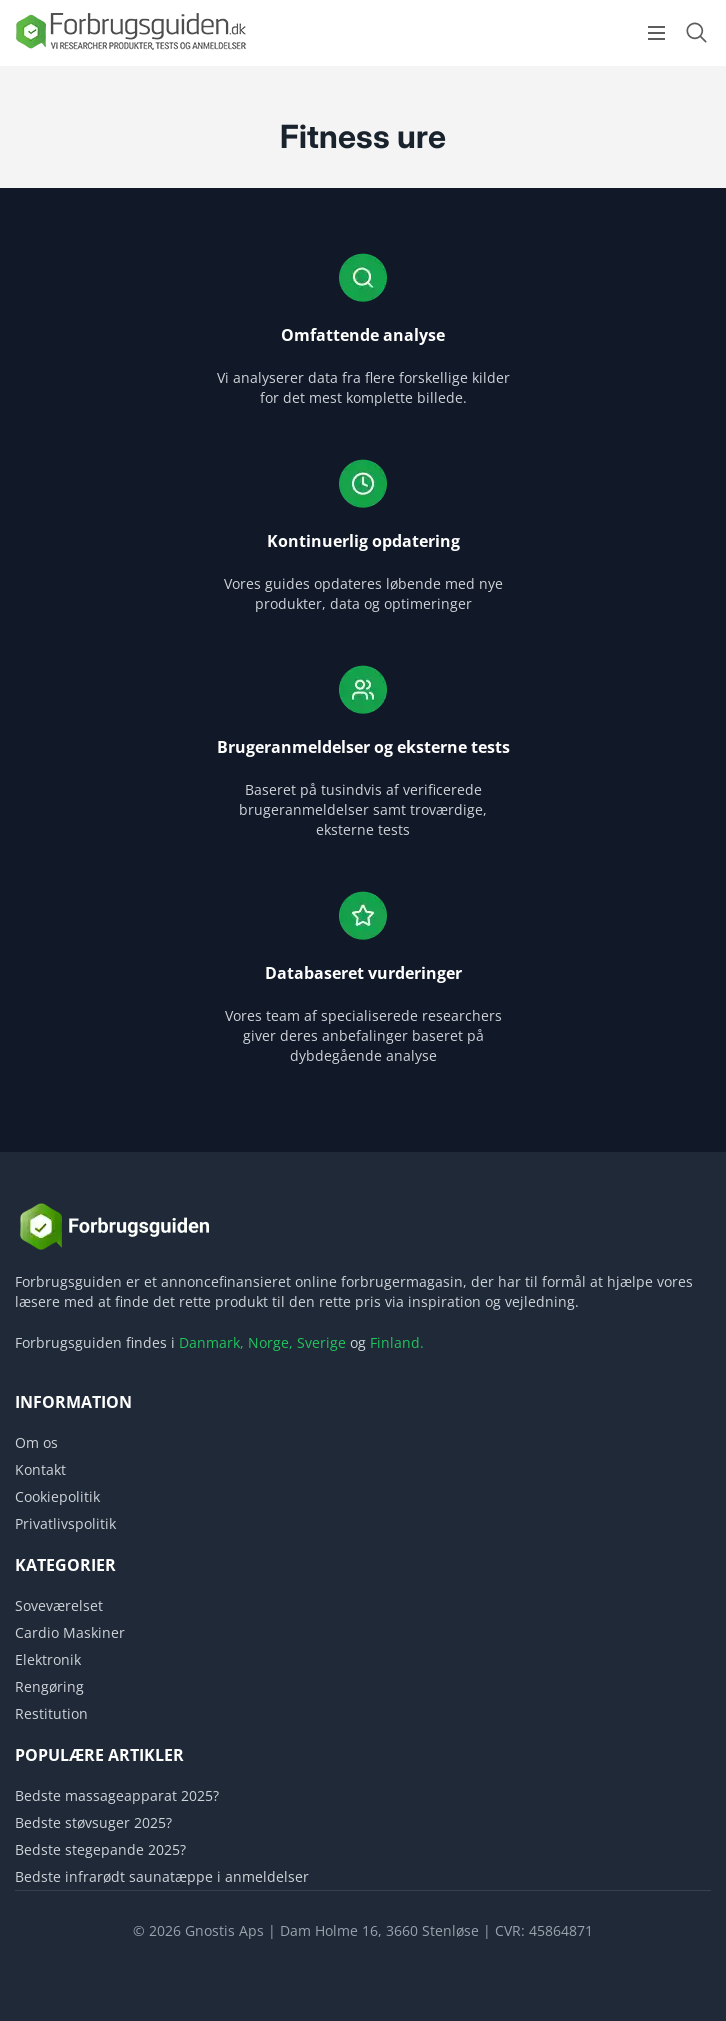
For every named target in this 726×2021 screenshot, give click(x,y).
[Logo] (130, 48)
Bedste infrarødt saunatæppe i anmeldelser (162, 1876)
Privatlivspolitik (65, 1523)
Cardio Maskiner (70, 1632)
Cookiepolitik (57, 1496)
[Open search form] (696, 32)
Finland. (397, 1342)
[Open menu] (656, 33)
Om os (36, 1442)
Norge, (270, 1342)
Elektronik (48, 1659)
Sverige (321, 1342)
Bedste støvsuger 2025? (93, 1822)
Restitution (51, 1713)
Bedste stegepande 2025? (100, 1849)
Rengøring (49, 1686)
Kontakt (40, 1469)
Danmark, (211, 1342)
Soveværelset (59, 1605)
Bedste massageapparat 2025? (117, 1795)
